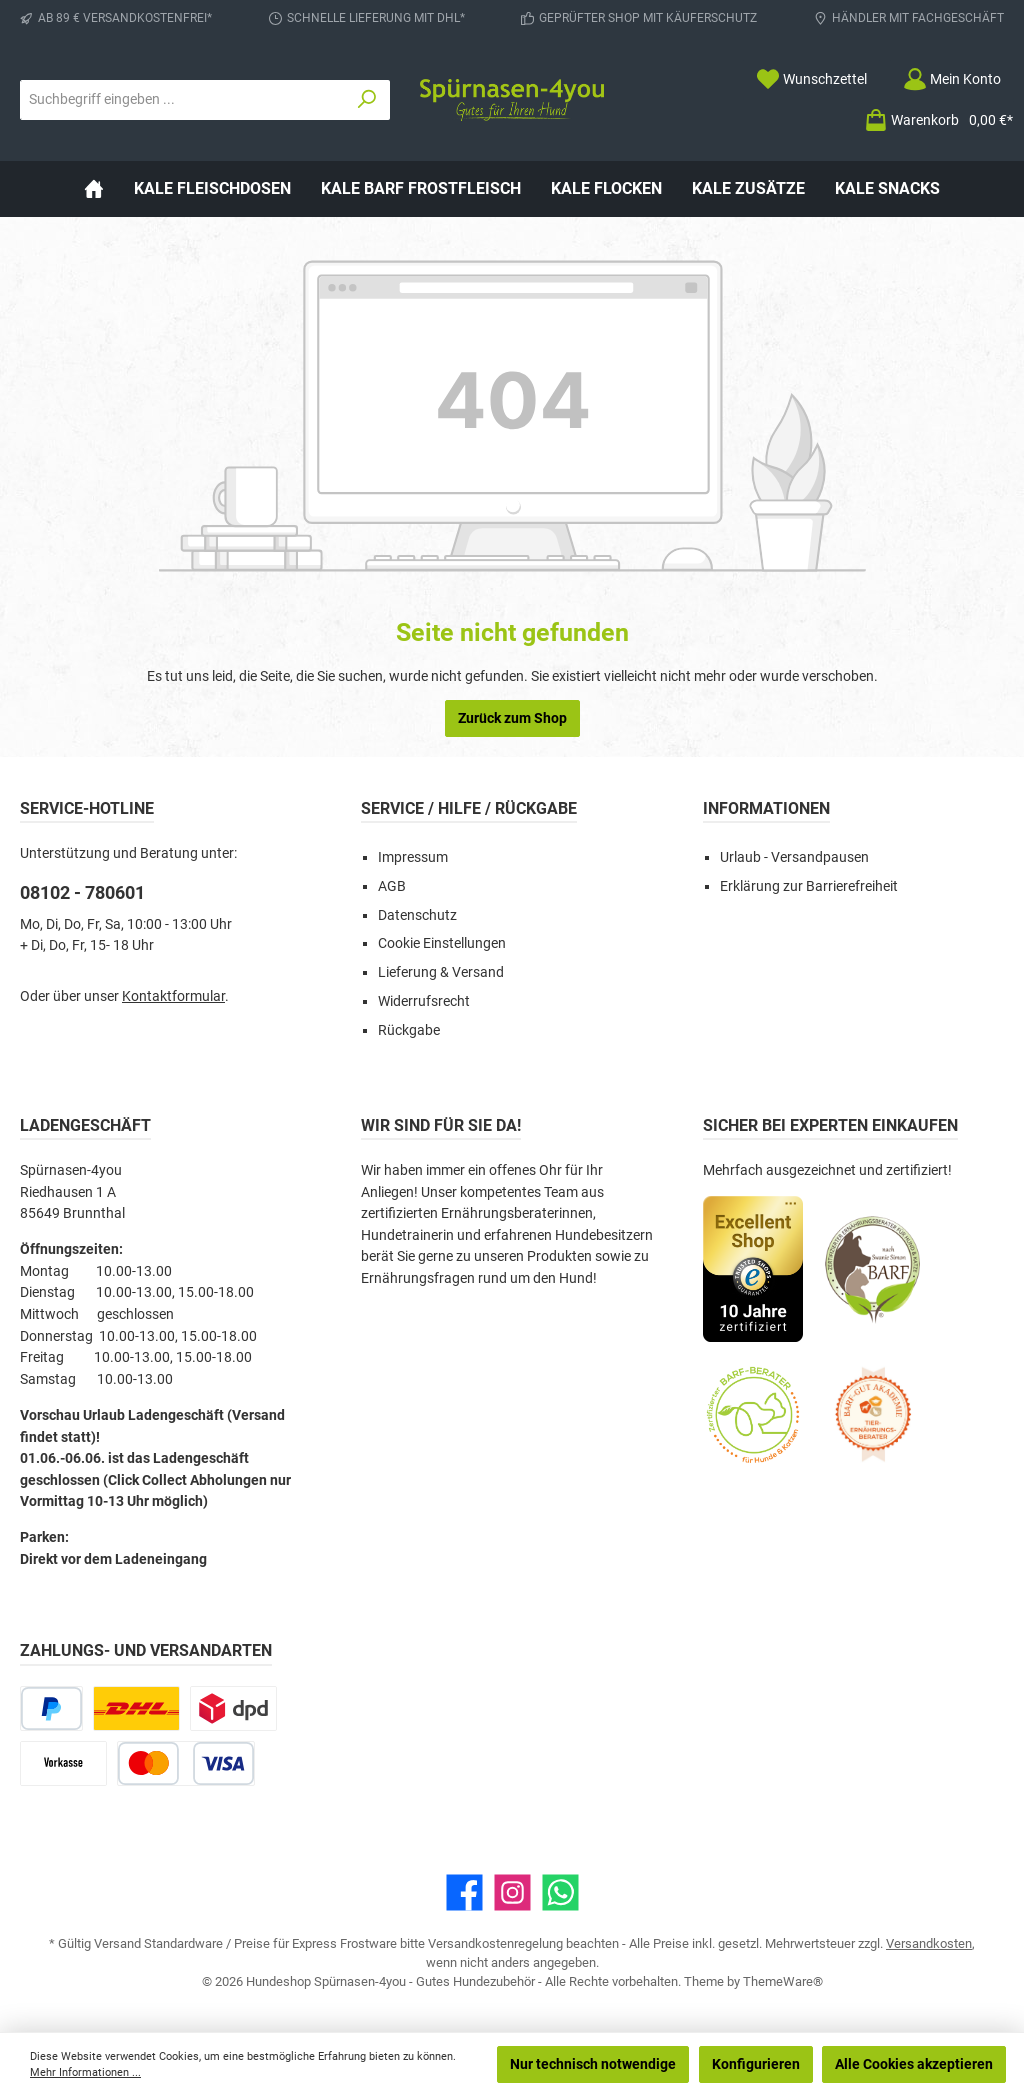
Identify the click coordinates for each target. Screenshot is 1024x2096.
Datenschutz (417, 915)
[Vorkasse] (63, 1763)
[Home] (94, 189)
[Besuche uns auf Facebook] (464, 1892)
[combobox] (183, 100)
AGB (392, 886)
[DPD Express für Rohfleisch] (233, 1708)
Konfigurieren (756, 2064)
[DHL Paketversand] (136, 1708)
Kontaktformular (173, 996)
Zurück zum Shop (512, 718)
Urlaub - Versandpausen (794, 857)
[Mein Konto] (952, 79)
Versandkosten (929, 1943)
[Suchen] (367, 100)
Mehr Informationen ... (85, 2072)
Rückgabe (409, 1030)
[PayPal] (51, 1708)
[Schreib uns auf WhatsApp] (560, 1892)
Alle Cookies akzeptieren (914, 2064)
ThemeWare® (783, 1981)
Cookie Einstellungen (442, 943)
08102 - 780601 (82, 892)
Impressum (413, 857)
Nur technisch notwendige (593, 2064)
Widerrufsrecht (424, 1001)
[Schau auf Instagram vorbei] (512, 1892)
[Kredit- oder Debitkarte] (186, 1763)
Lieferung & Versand (441, 972)
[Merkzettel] (811, 79)
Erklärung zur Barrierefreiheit (809, 886)
